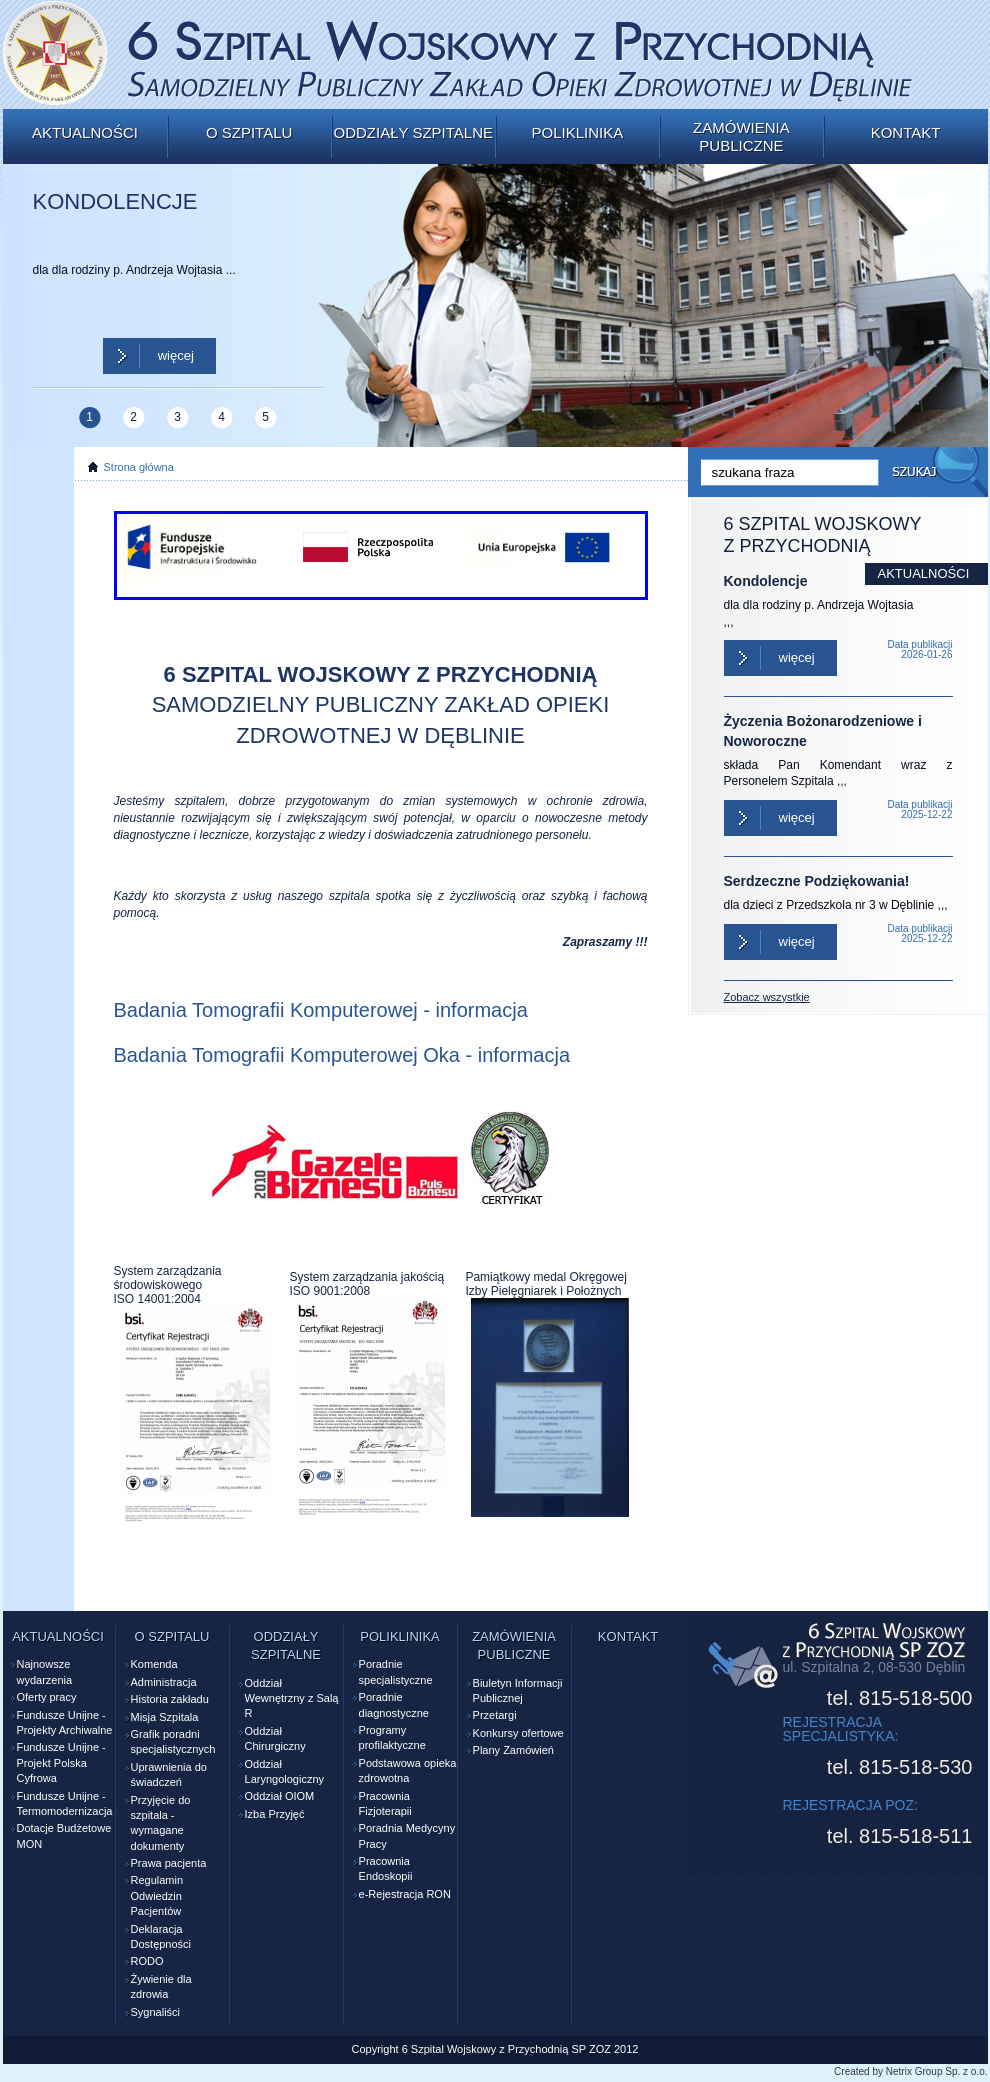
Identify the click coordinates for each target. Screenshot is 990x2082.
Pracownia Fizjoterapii (385, 1803)
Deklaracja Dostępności (161, 1936)
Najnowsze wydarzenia (45, 1671)
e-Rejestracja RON (405, 1894)
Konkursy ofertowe (518, 1733)
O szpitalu (249, 132)
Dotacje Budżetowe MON (64, 1835)
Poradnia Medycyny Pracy (407, 1835)
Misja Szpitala (165, 1717)
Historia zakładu (170, 1699)
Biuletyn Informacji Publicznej (518, 1690)
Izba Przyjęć (275, 1814)
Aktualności (85, 132)
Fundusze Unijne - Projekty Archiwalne (65, 1722)
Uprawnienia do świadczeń (169, 1774)
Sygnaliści (156, 2012)
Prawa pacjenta (169, 1863)
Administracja (164, 1682)
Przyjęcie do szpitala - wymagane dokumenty (161, 1823)
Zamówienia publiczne (741, 136)
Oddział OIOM (280, 1796)
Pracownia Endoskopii (386, 1868)
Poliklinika (577, 132)
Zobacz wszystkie (767, 997)
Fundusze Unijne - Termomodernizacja (65, 1803)
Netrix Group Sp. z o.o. (937, 2071)
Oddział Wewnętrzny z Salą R (292, 1698)
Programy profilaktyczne (392, 1737)
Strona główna (139, 467)
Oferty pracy (47, 1697)
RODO (147, 1961)
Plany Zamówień (513, 1750)
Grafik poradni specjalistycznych (173, 1741)
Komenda (154, 1664)
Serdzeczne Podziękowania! (817, 881)
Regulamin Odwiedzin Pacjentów (157, 1895)
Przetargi (495, 1715)
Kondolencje (766, 581)
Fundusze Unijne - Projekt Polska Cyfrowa (61, 1762)
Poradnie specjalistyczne (396, 1671)
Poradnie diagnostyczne (394, 1704)
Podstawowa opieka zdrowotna (408, 1770)
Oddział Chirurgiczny (275, 1738)
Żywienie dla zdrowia (161, 1986)
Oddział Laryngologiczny (285, 1771)
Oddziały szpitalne (413, 132)
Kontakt (906, 132)
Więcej (176, 355)
